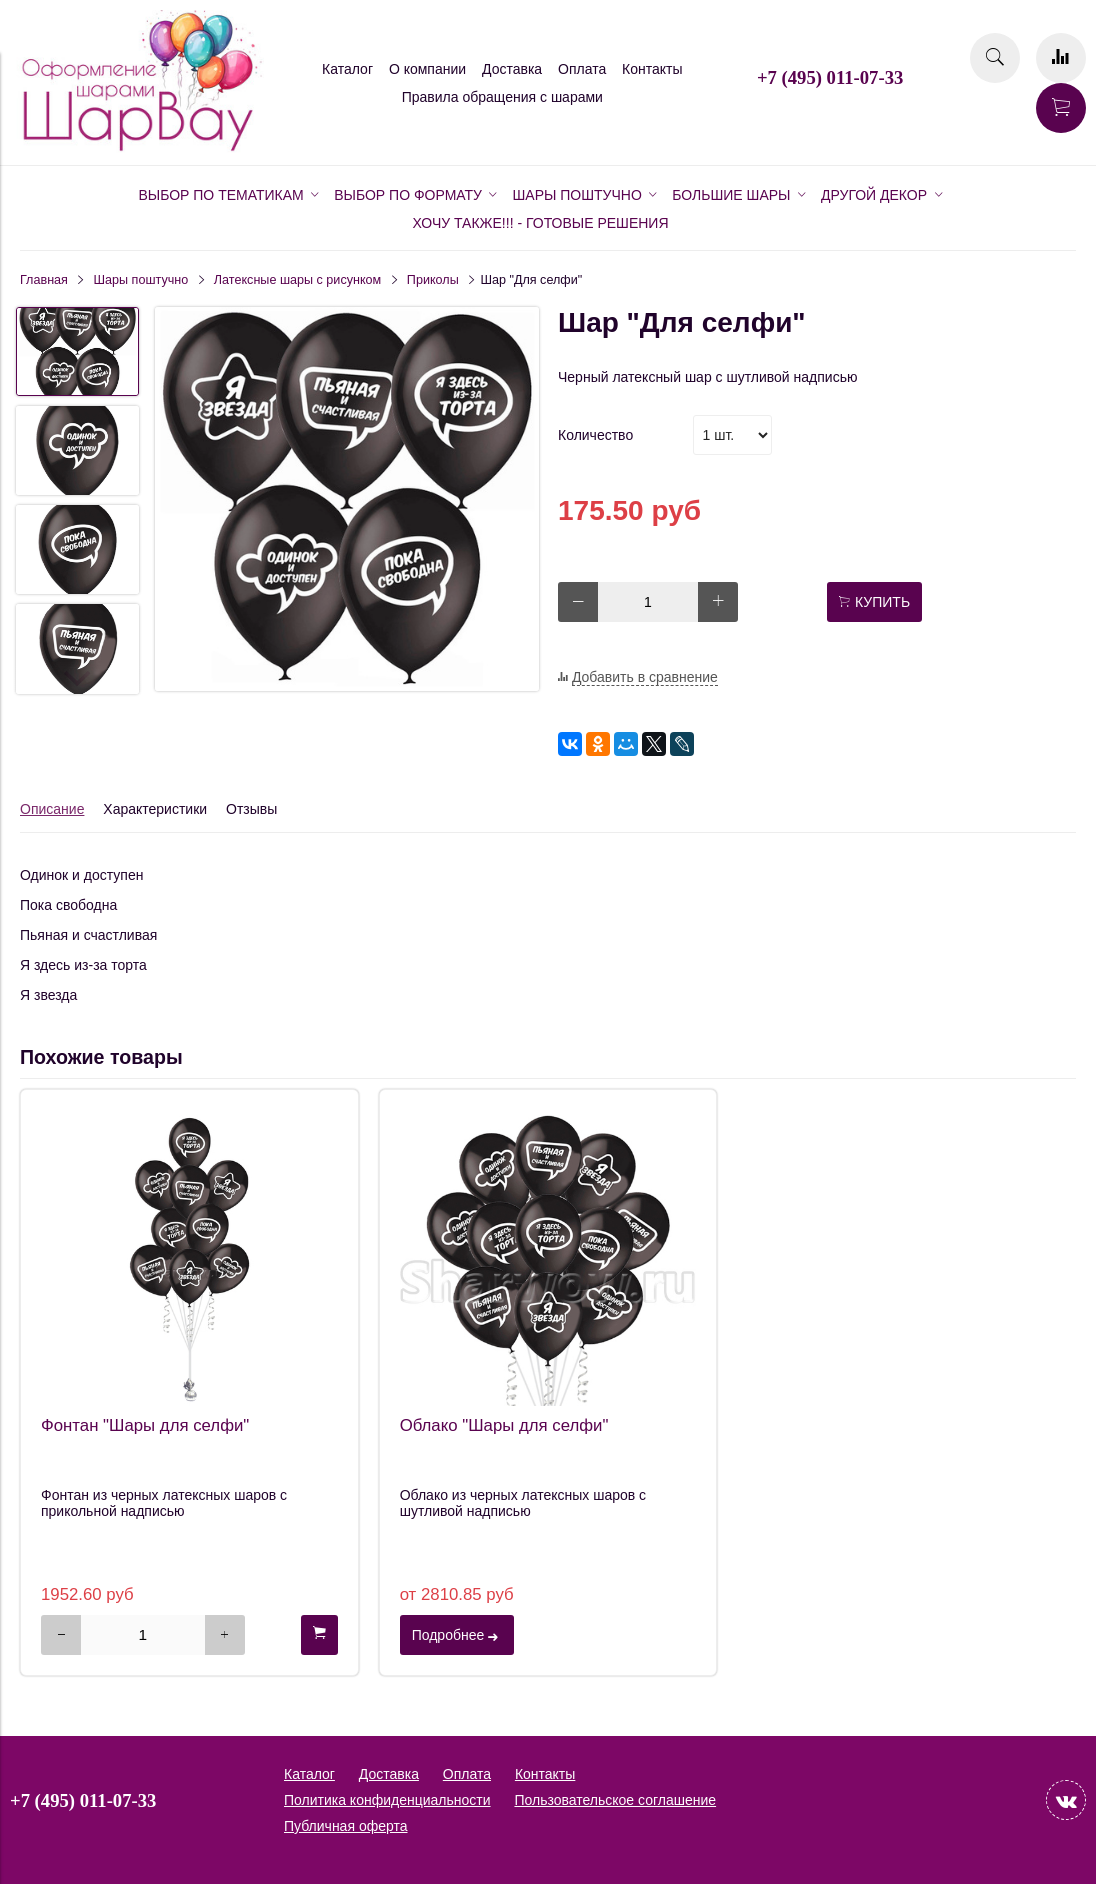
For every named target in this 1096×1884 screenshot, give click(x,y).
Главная (44, 280)
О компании (427, 69)
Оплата (582, 69)
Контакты (652, 69)
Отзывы (251, 809)
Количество (595, 435)
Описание (52, 809)
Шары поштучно (141, 280)
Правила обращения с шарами (502, 97)
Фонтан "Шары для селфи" (145, 1425)
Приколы (433, 280)
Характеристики (155, 809)
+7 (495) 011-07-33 (830, 77)
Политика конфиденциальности (387, 1800)
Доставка (512, 69)
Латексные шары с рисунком (297, 280)
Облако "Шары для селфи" (504, 1425)
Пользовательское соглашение (615, 1800)
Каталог (347, 69)
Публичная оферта (346, 1826)
